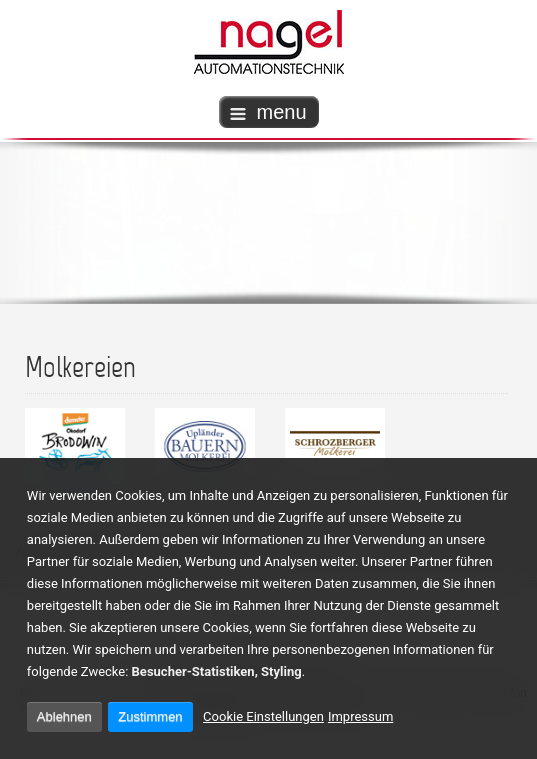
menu (268, 112)
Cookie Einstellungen (263, 716)
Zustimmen (150, 716)
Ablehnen (64, 716)
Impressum (360, 716)
